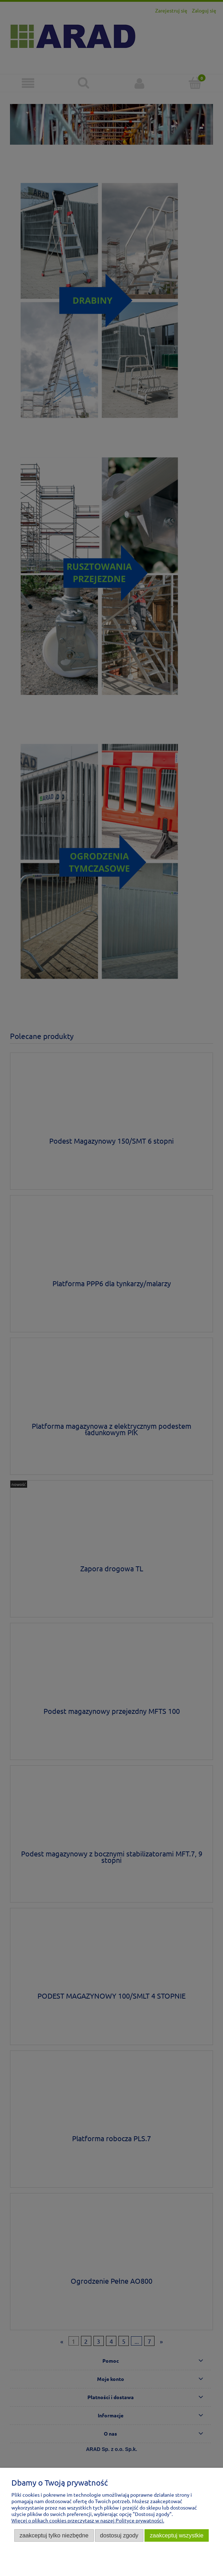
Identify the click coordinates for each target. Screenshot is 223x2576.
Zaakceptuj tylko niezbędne (54, 2535)
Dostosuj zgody (119, 2535)
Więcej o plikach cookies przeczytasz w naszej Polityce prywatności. (87, 2520)
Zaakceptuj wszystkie (176, 2535)
